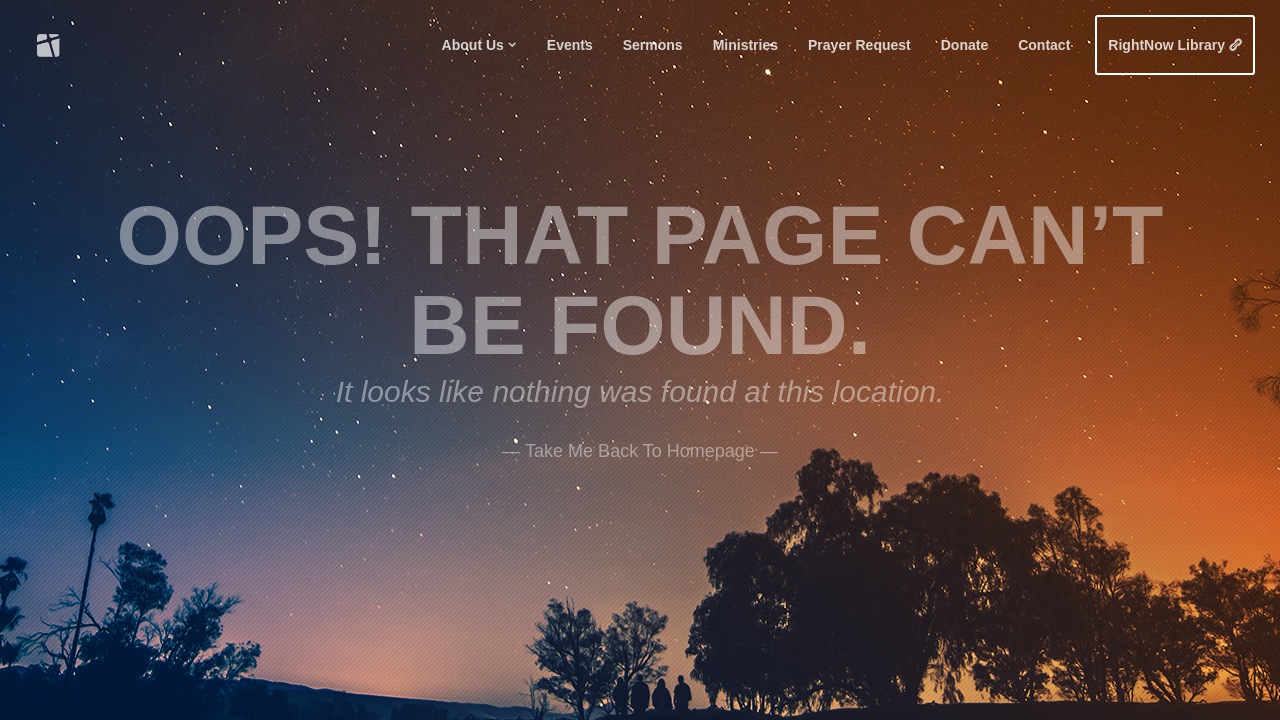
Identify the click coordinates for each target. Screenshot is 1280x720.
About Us (473, 45)
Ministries (745, 45)
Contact (1044, 45)
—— (640, 448)
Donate (964, 45)
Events (570, 45)
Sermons (653, 45)
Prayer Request (859, 45)
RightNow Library (1166, 45)
